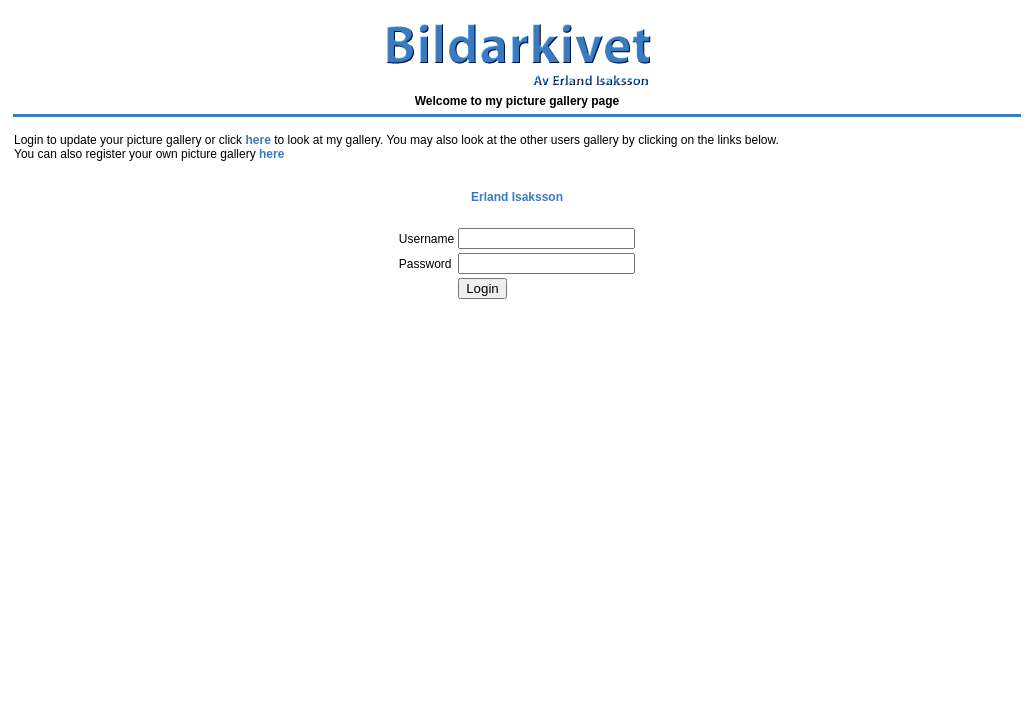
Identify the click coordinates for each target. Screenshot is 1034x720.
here (257, 140)
